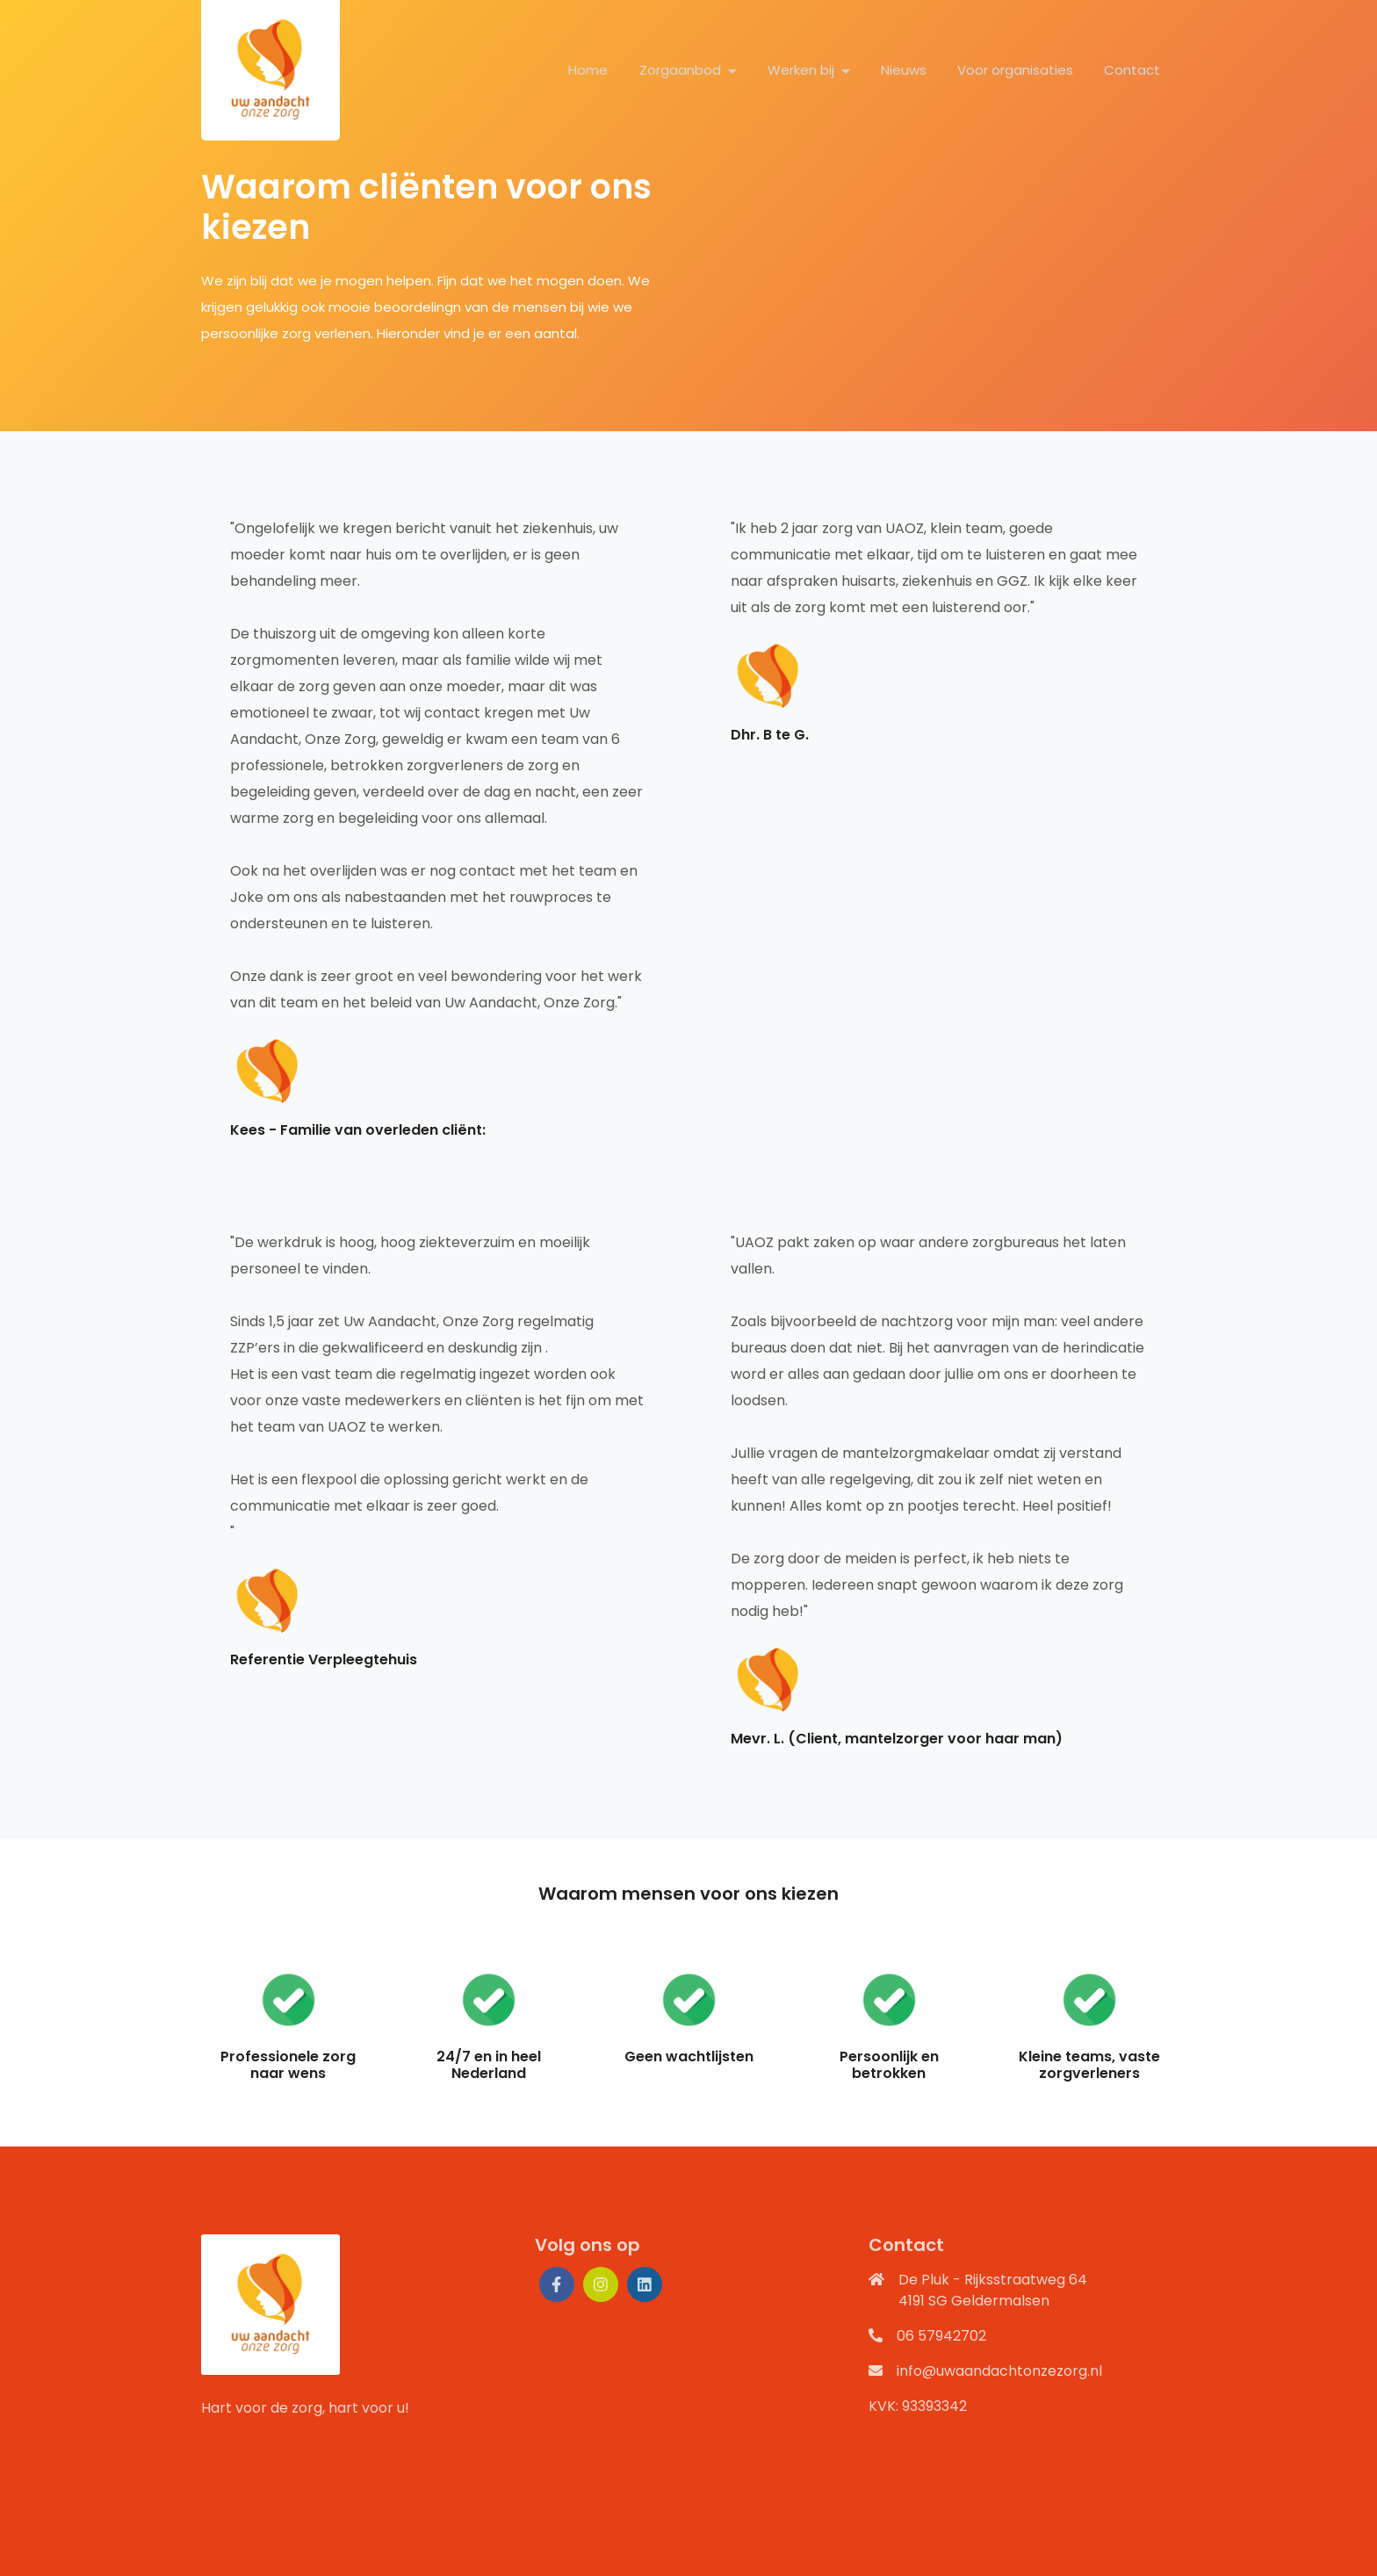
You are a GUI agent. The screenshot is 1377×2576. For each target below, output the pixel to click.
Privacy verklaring (453, 2555)
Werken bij (803, 70)
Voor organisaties (1015, 70)
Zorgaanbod (682, 70)
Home (588, 70)
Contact (1132, 70)
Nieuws (903, 70)
